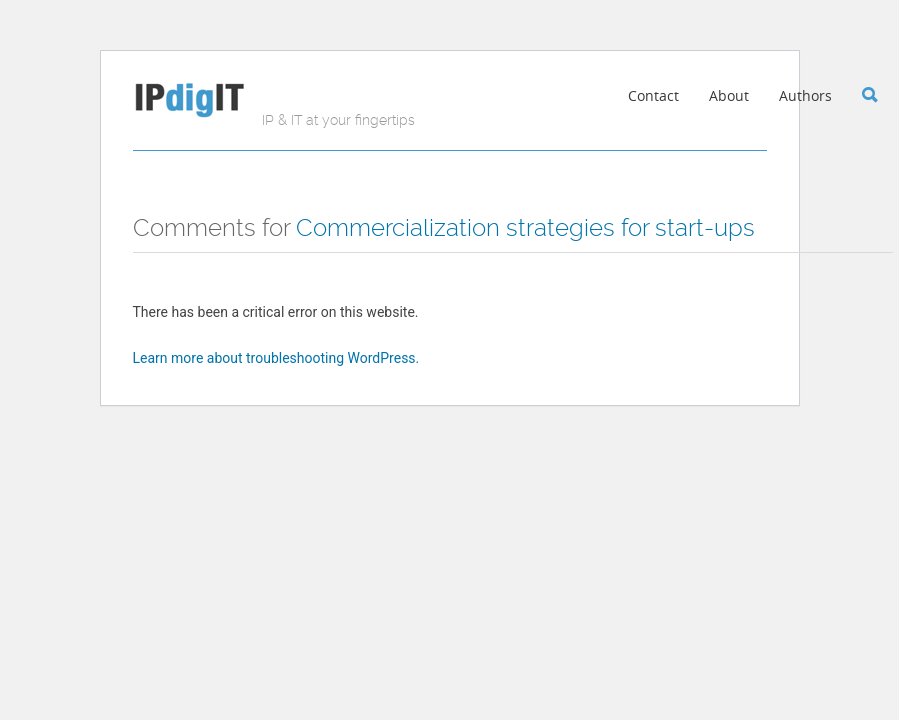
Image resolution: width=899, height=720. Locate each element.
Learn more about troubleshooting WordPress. (276, 358)
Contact (653, 95)
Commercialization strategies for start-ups (525, 228)
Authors (805, 95)
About (729, 95)
